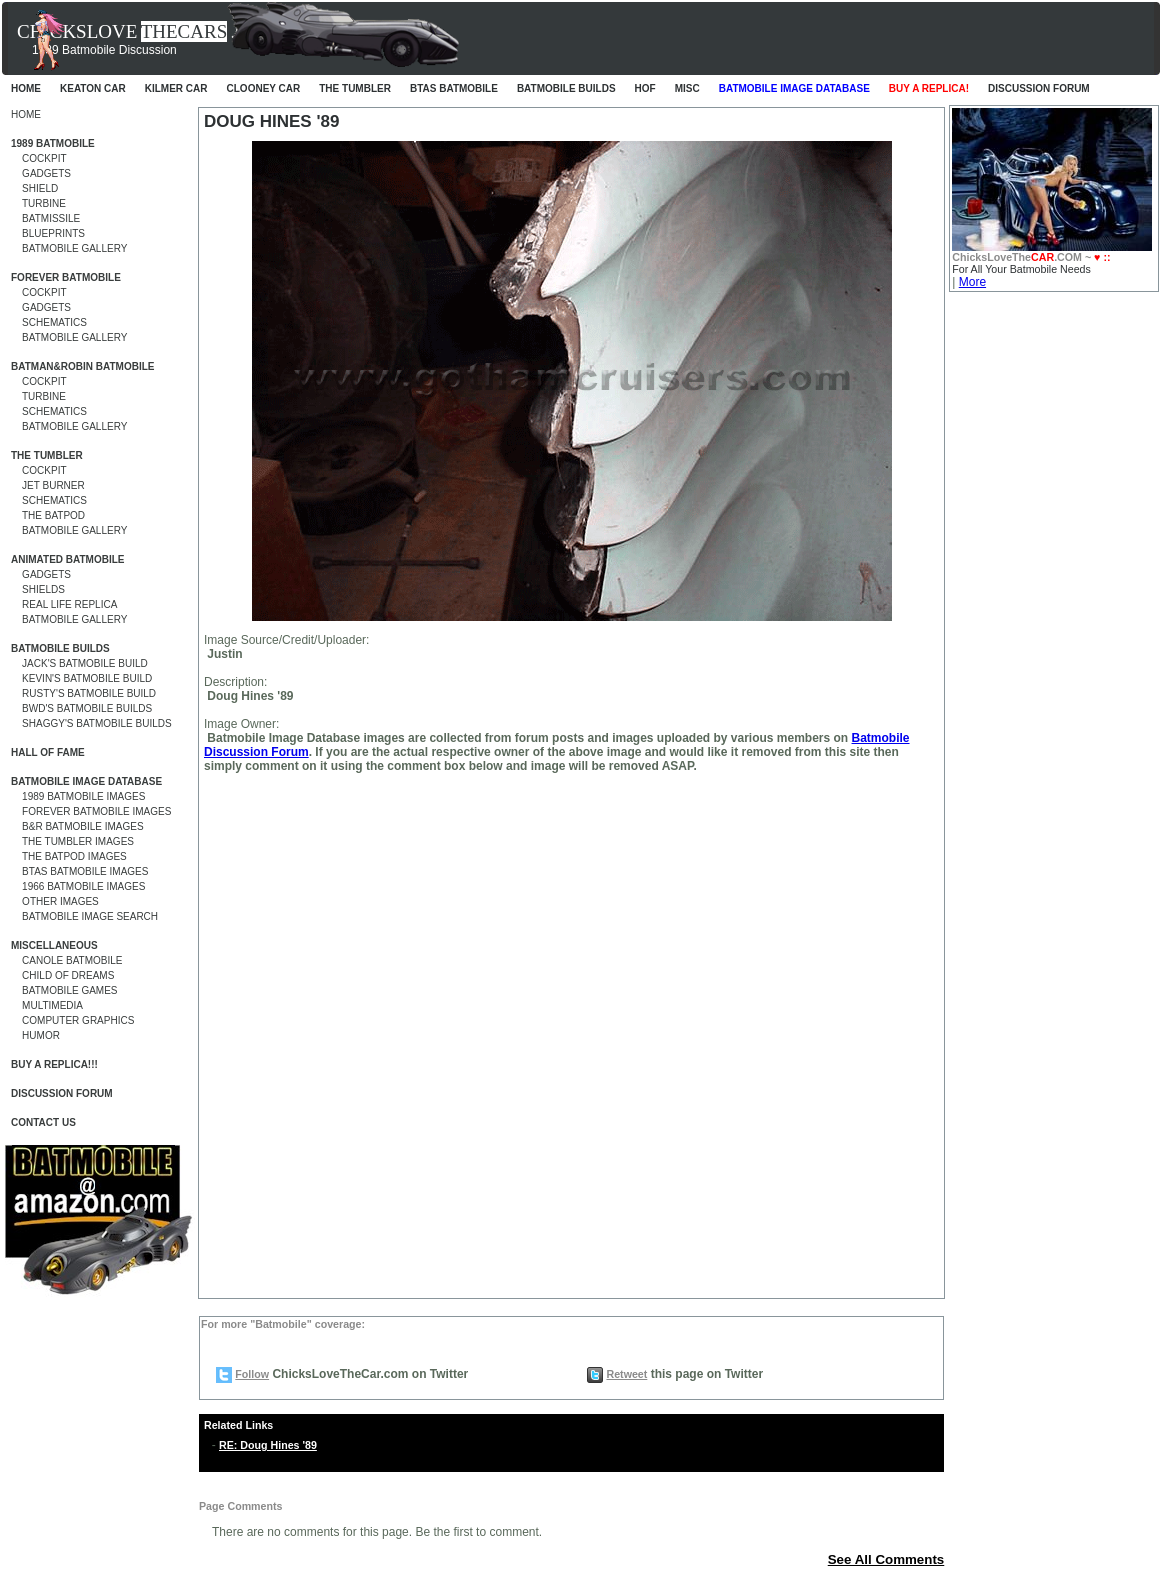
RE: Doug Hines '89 (268, 1445)
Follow (252, 1374)
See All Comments (886, 1559)
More (972, 282)
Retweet (626, 1374)
